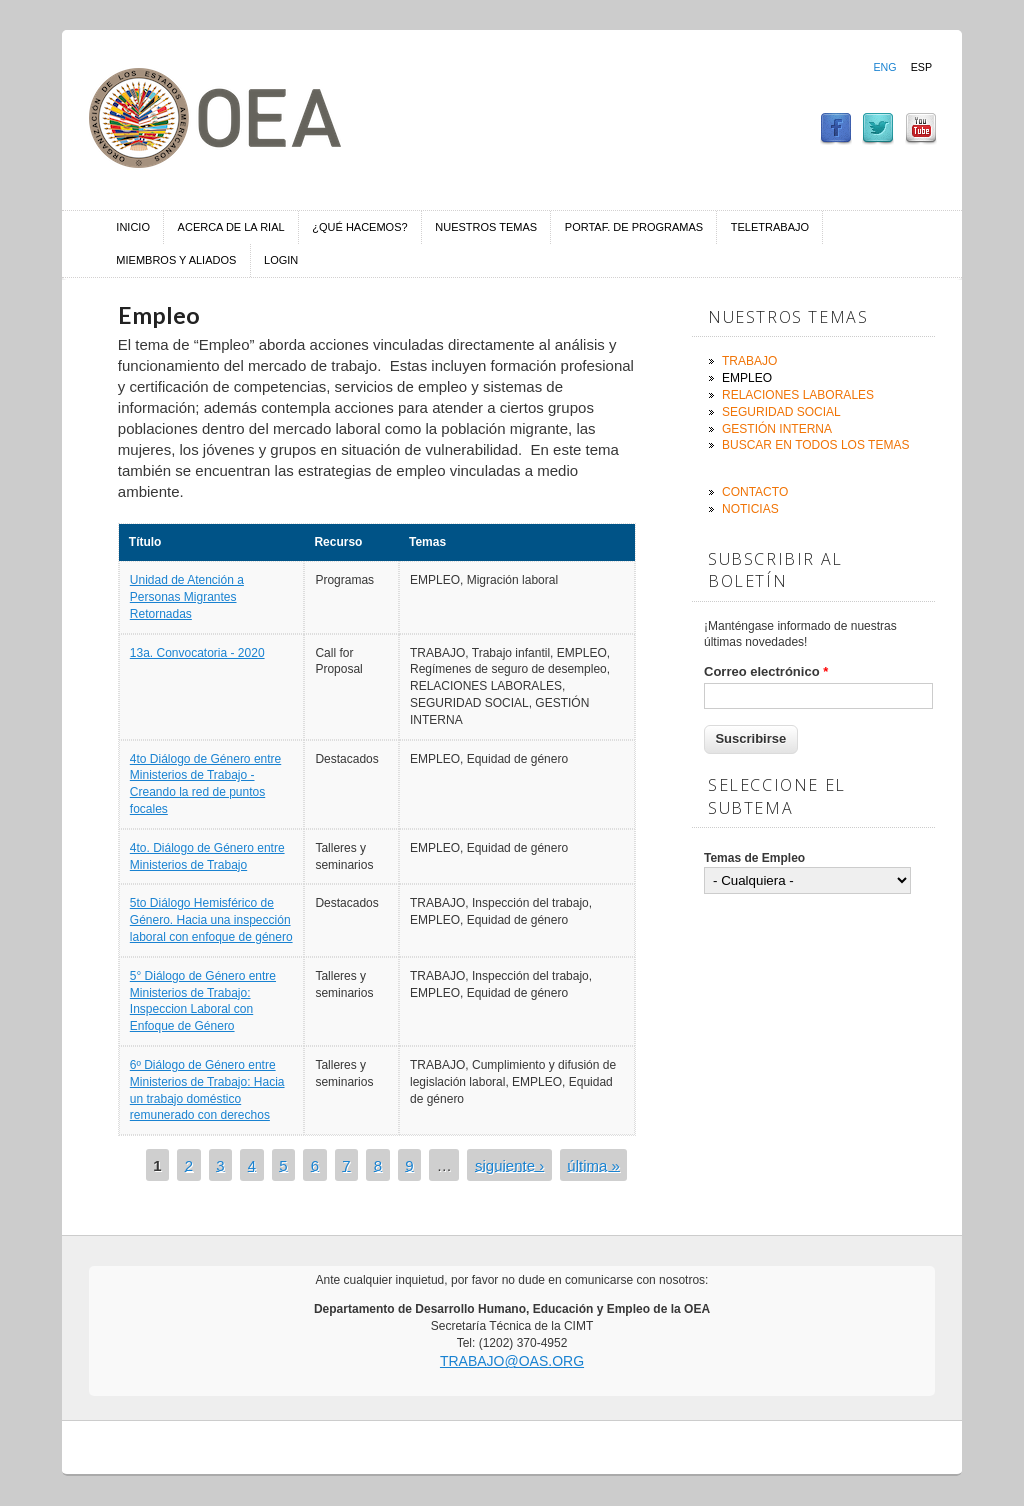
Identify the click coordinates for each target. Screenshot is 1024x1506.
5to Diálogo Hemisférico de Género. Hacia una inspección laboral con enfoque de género (211, 920)
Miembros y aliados (176, 260)
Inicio (133, 227)
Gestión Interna (777, 429)
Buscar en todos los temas (815, 445)
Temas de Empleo (754, 858)
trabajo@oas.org (512, 1361)
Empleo (747, 378)
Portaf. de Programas (634, 227)
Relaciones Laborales (798, 395)
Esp (921, 67)
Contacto (755, 492)
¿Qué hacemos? (359, 227)
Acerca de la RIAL (231, 227)
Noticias (750, 509)
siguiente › (509, 1164)
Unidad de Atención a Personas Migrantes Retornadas (187, 597)
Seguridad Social (781, 412)
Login (281, 260)
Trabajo (749, 361)
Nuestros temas (486, 227)
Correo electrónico (766, 671)
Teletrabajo (770, 227)
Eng (884, 67)
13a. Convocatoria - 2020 (197, 653)
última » (593, 1164)
